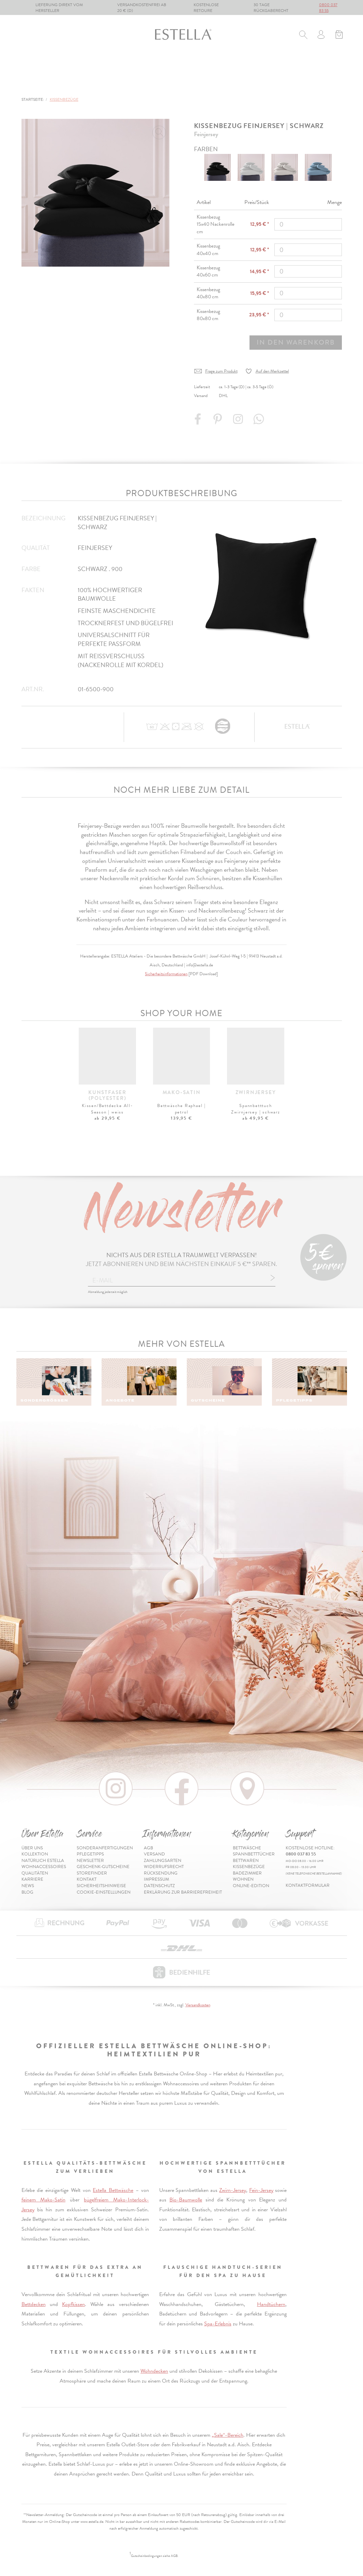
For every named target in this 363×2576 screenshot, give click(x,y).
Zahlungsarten (162, 1860)
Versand (154, 1854)
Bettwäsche (38, 65)
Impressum (156, 1879)
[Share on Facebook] (198, 422)
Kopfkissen (73, 2304)
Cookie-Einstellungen (104, 1892)
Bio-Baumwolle (185, 2200)
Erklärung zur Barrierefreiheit (183, 1892)
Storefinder (92, 1873)
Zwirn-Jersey (232, 2190)
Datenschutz (159, 1885)
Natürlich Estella (42, 1860)
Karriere (32, 1879)
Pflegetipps (90, 1854)
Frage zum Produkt (221, 371)
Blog (27, 1892)
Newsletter (90, 1860)
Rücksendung (161, 1873)
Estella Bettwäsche (113, 2190)
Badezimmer (256, 65)
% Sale (335, 65)
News (27, 1885)
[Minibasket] (339, 35)
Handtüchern (271, 2304)
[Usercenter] (321, 35)
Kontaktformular (308, 1885)
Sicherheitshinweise (101, 1885)
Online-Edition (43, 84)
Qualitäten (34, 1873)
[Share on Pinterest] (218, 422)
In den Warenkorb (295, 342)
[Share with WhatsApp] (259, 422)
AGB (148, 1848)
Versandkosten (197, 2005)
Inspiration (326, 84)
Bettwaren (154, 65)
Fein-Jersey (261, 2190)
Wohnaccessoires (43, 1866)
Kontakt (86, 1879)
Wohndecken (154, 2371)
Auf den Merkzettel (272, 371)
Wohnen (300, 65)
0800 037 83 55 (328, 8)
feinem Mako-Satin (43, 2200)
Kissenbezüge (205, 65)
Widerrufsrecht (164, 1866)
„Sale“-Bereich (227, 2435)
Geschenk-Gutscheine (103, 1866)
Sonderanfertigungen (105, 1848)
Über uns (32, 1848)
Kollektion (34, 1854)
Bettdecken (33, 2304)
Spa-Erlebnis (217, 2324)
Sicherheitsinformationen (166, 973)
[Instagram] (239, 422)
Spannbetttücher (97, 65)
